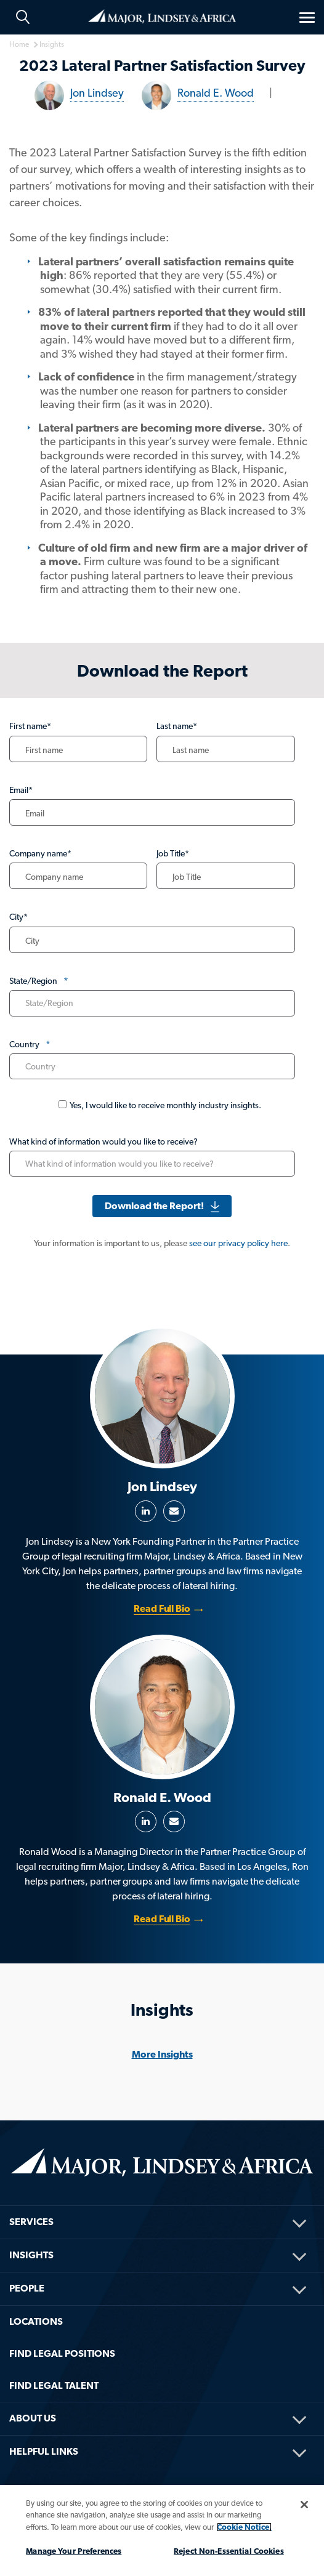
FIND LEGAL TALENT (54, 2385)
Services (31, 2222)
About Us (32, 2418)
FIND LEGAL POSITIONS (62, 2353)
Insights (31, 2255)
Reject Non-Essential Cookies (229, 2551)
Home (162, 16)
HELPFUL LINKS (43, 2451)
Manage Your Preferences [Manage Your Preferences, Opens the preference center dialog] (73, 2551)
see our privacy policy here (238, 1243)
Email (174, 1511)
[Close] (304, 2504)
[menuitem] (162, 2205)
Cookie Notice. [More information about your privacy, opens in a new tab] (244, 2527)
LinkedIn (145, 1511)
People (26, 2288)
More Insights (162, 2054)
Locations (36, 2321)
